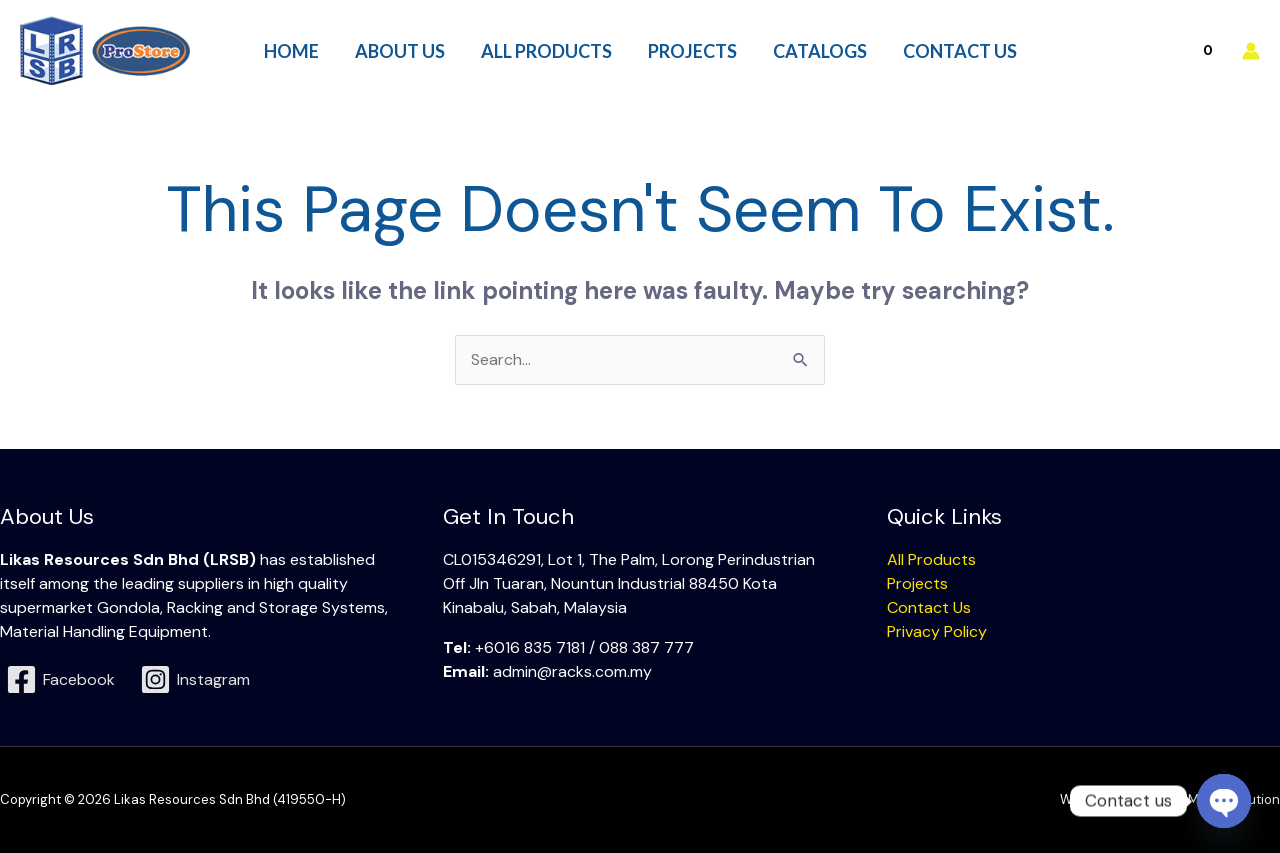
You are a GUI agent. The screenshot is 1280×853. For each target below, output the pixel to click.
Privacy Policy (937, 631)
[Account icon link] (1251, 51)
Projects (917, 583)
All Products (931, 559)
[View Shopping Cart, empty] (1164, 50)
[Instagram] (195, 679)
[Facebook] (61, 679)
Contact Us (929, 607)
